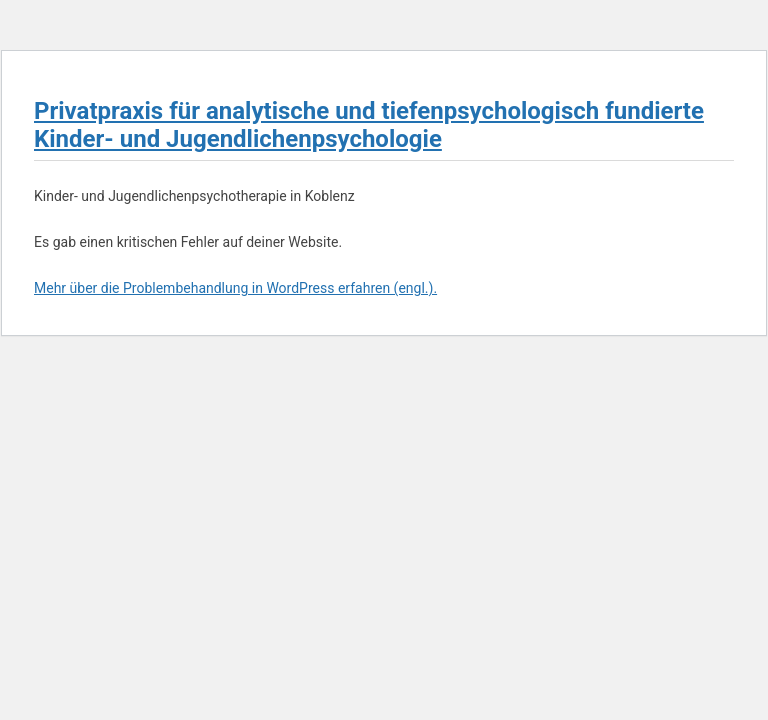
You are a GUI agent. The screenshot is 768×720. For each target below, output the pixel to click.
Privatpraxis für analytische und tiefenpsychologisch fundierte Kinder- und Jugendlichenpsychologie (369, 125)
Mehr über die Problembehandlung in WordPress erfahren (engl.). (235, 288)
